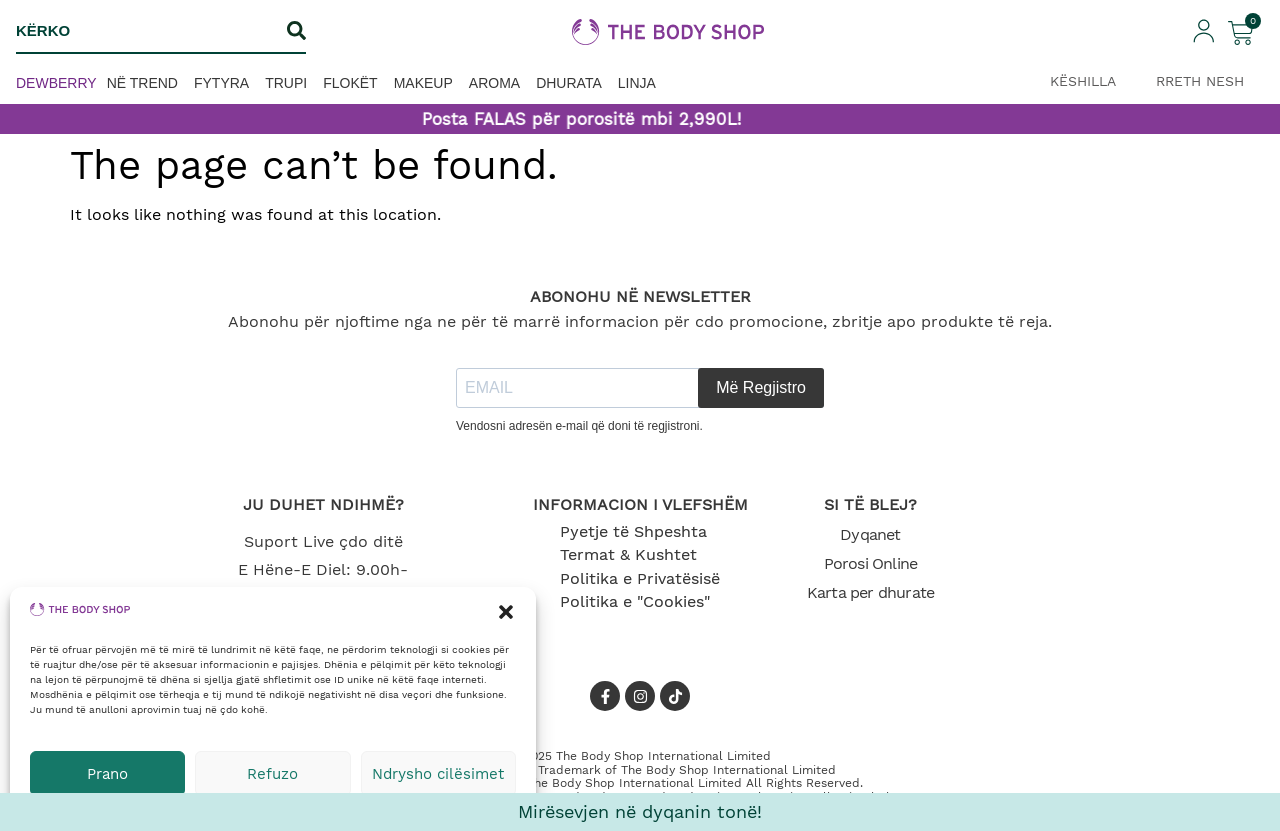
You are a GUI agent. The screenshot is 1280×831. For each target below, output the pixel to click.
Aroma (494, 83)
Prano (107, 774)
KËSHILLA (1083, 81)
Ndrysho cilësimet (438, 774)
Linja (637, 83)
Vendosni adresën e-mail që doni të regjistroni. (579, 426)
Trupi (286, 83)
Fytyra (221, 83)
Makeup (423, 83)
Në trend (142, 83)
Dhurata (569, 83)
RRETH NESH (1200, 81)
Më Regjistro (761, 387)
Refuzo (272, 774)
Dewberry (56, 83)
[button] (506, 612)
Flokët (350, 83)
